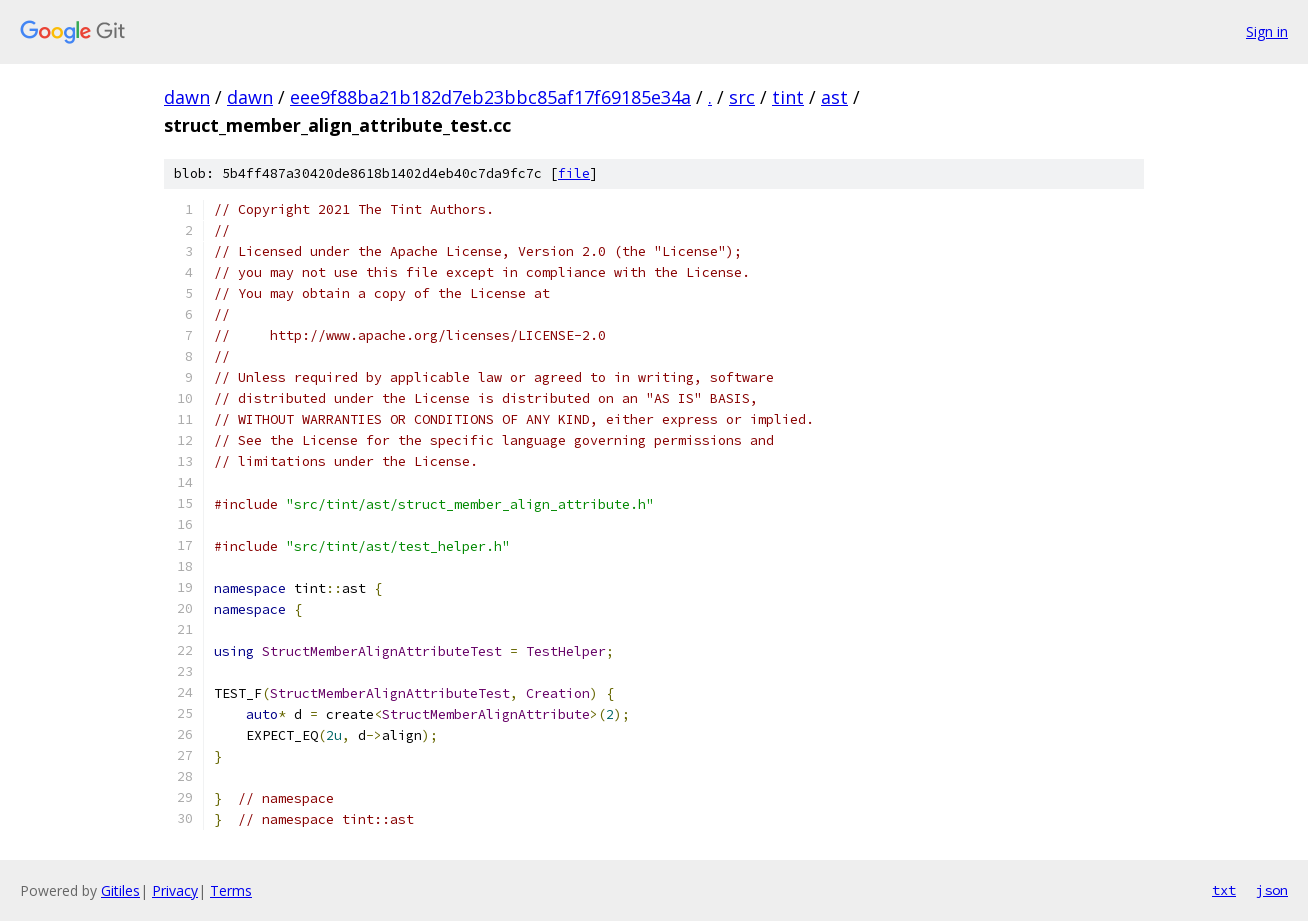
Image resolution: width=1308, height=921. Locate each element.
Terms (231, 890)
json (1272, 890)
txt (1224, 890)
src (742, 97)
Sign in (1267, 31)
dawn (187, 97)
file (574, 173)
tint (788, 97)
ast (834, 97)
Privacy (175, 890)
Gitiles (120, 890)
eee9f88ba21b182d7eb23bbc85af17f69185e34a (490, 97)
